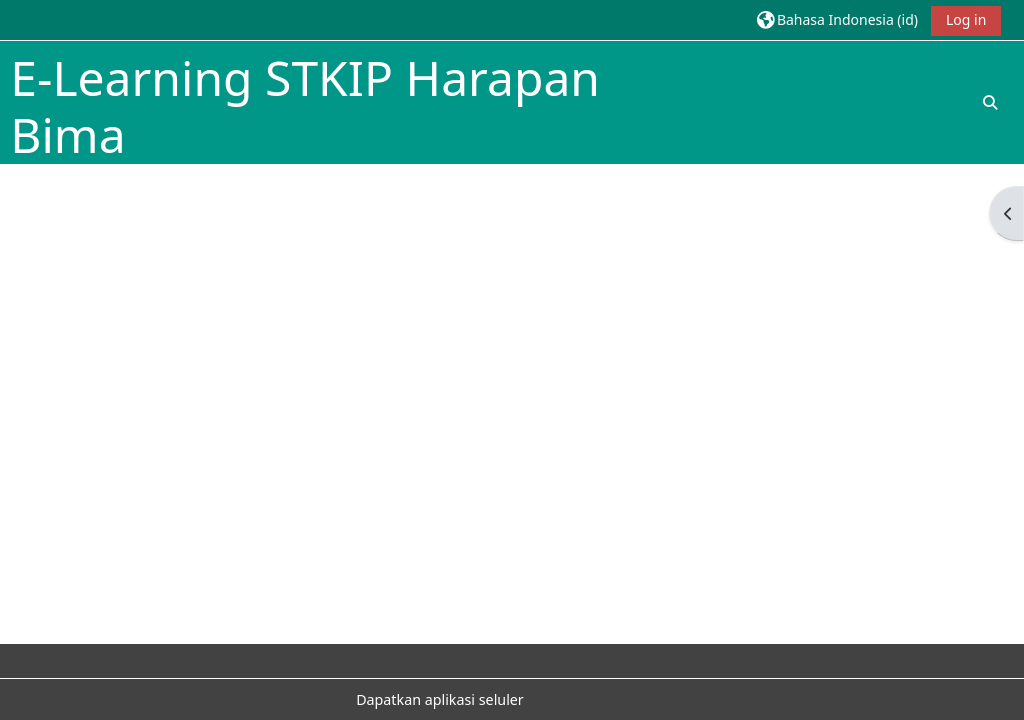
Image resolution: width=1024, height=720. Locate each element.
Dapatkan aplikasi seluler (440, 699)
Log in (966, 19)
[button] (837, 19)
